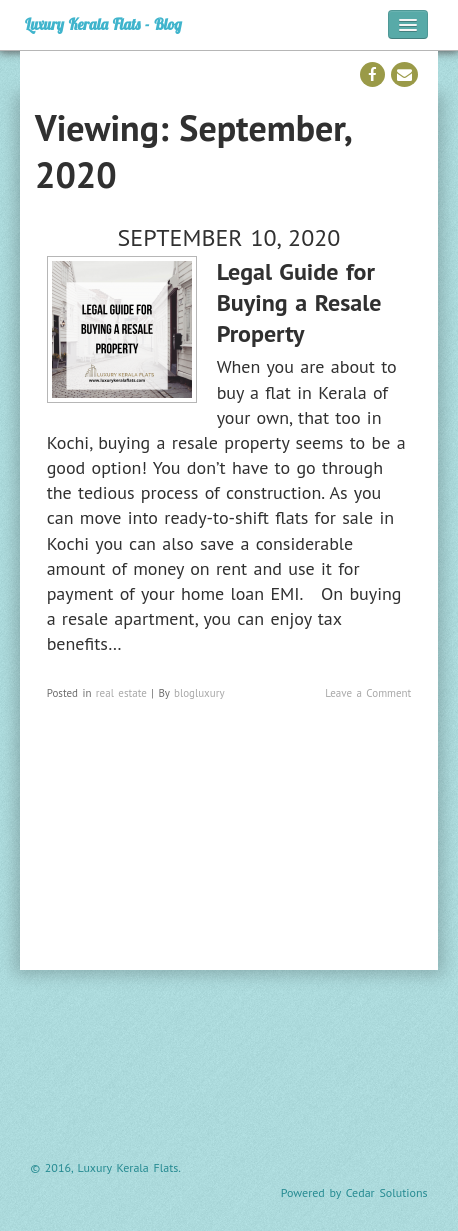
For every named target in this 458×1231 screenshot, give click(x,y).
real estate (121, 693)
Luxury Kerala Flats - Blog (103, 24)
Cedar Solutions (387, 1192)
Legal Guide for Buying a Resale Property (299, 302)
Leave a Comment (368, 693)
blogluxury (199, 693)
